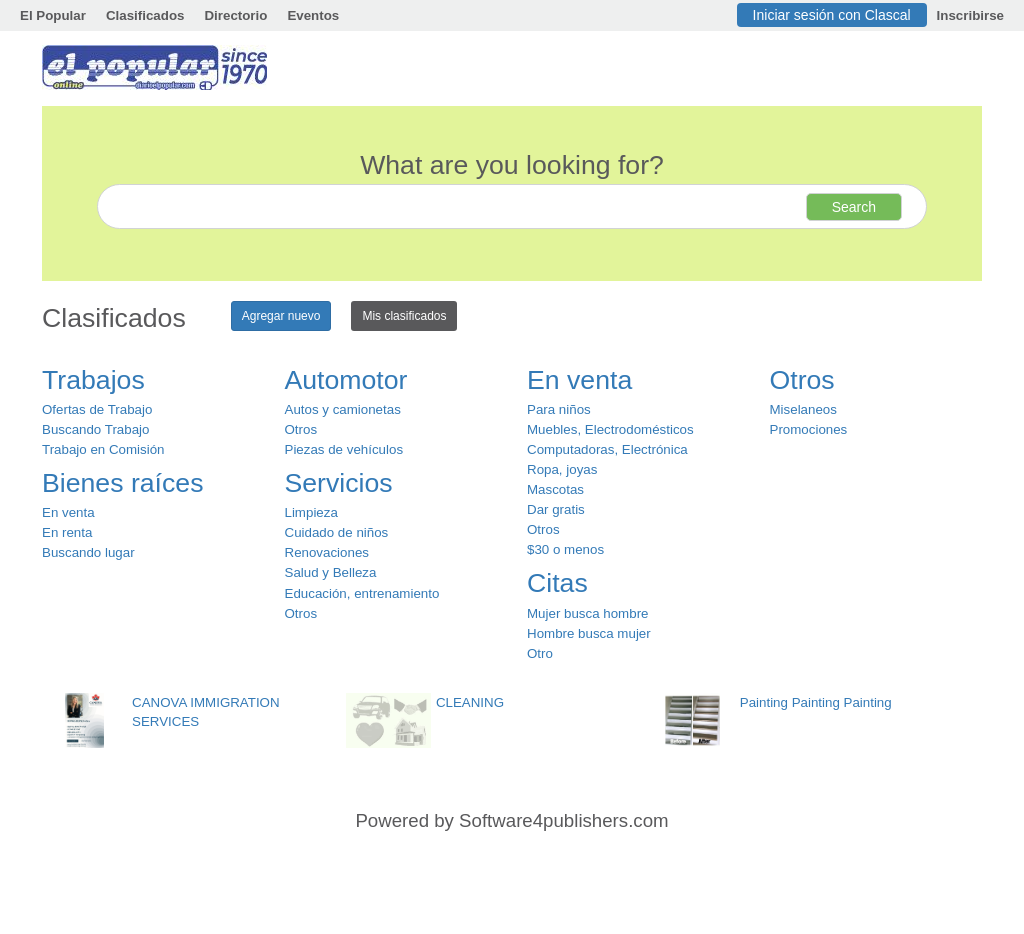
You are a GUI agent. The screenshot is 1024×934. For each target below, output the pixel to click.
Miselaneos (803, 409)
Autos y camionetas (343, 409)
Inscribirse (970, 15)
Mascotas (555, 489)
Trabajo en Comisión (103, 449)
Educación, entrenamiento (362, 593)
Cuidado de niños (337, 532)
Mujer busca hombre (588, 613)
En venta (68, 512)
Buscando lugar (88, 552)
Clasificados (145, 15)
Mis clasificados (404, 316)
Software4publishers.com (563, 820)
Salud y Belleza (331, 572)
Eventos (313, 15)
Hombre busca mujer (589, 633)
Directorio (235, 15)
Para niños (559, 409)
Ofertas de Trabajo (97, 409)
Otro (540, 653)
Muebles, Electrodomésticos (610, 429)
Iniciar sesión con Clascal (832, 15)
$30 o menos (565, 549)
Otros (301, 429)
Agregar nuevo (281, 316)
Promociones (809, 429)
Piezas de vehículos (344, 449)
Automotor (346, 380)
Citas (557, 583)
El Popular (53, 15)
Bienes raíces (123, 483)
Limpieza (311, 512)
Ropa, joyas (562, 469)
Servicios (339, 483)
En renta (67, 532)
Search (854, 207)
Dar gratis (556, 509)
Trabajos (93, 380)
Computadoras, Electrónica (607, 449)
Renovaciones (327, 552)
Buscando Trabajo (95, 429)
